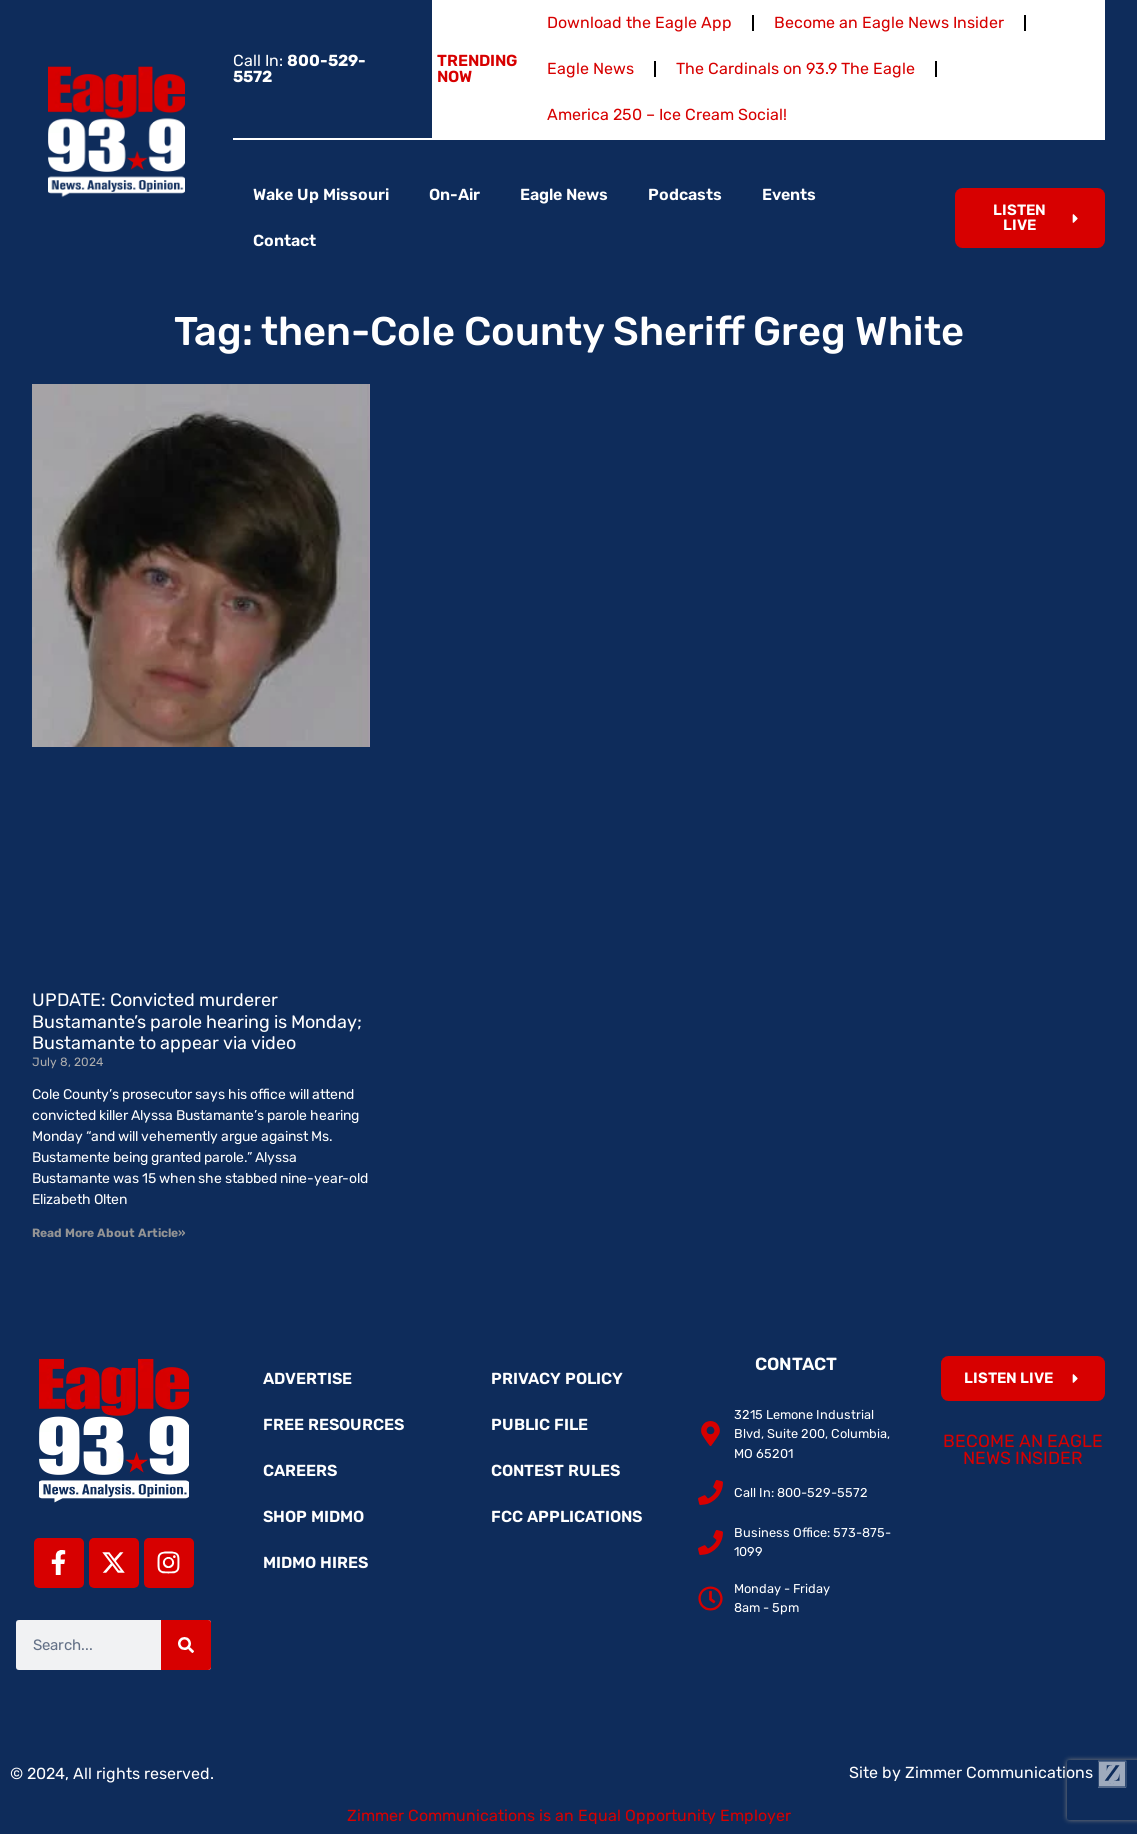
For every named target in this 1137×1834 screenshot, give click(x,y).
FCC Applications (566, 1516)
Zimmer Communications (1016, 1772)
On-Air (454, 194)
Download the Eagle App (639, 22)
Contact (284, 240)
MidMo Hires (315, 1562)
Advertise (307, 1378)
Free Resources (333, 1424)
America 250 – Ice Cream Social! (667, 114)
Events (789, 194)
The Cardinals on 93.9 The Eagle (795, 68)
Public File (539, 1424)
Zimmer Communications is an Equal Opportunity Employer (569, 1815)
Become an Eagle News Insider (889, 22)
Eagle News (590, 68)
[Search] (186, 1645)
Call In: (299, 68)
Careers (300, 1470)
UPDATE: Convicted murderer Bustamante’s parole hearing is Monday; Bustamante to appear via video (197, 1021)
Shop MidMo (313, 1516)
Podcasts (685, 194)
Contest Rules (555, 1470)
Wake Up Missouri (321, 194)
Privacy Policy (557, 1378)
